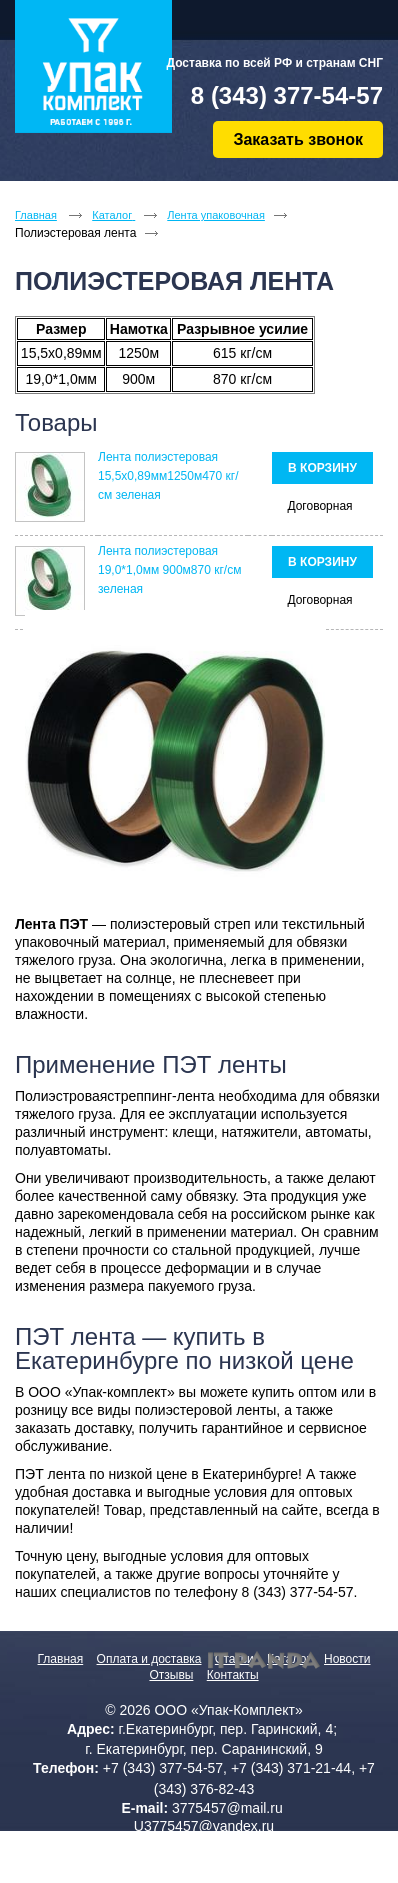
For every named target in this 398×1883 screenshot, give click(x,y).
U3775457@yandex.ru (204, 1826)
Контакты (233, 1675)
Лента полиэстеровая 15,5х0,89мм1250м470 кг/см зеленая (168, 476)
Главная (61, 1659)
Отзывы (171, 1675)
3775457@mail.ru (227, 1808)
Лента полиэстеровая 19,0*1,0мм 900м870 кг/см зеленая (169, 570)
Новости (347, 1659)
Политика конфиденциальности (204, 1854)
